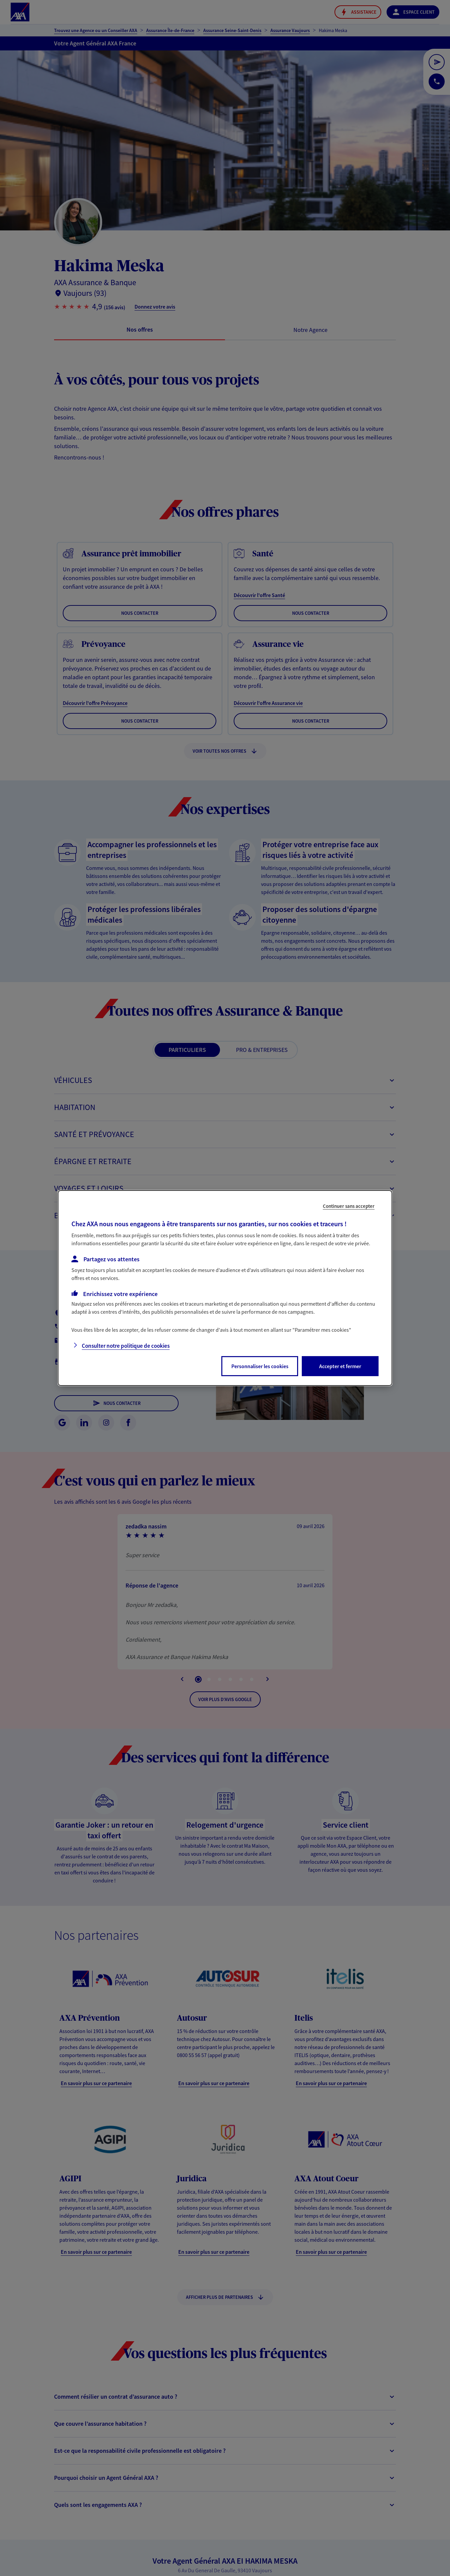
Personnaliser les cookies (259, 1366)
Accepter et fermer (340, 1366)
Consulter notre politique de (126, 1345)
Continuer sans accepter (349, 1206)
